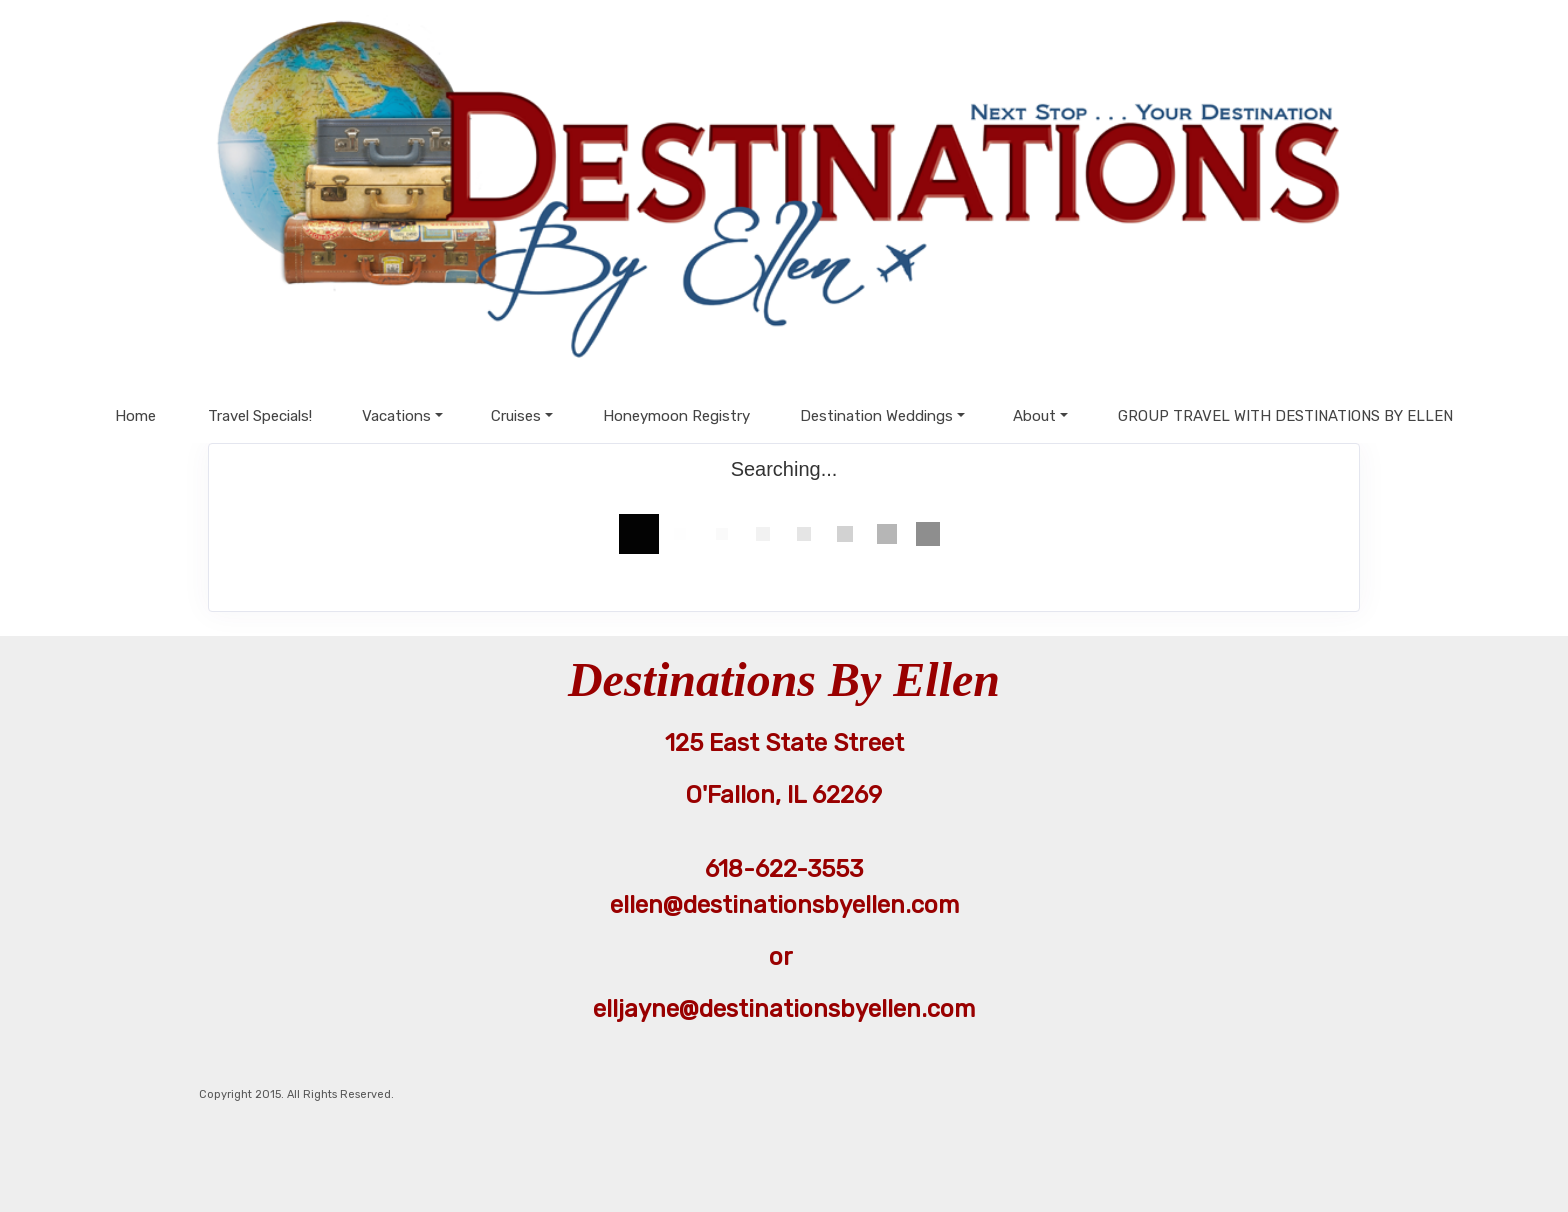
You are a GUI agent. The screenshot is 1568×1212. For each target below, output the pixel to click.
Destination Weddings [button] (876, 416)
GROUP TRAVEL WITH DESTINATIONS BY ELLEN (1285, 416)
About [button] (1034, 416)
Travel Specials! (260, 416)
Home (135, 416)
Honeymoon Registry (676, 416)
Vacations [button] (396, 416)
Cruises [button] (516, 416)
